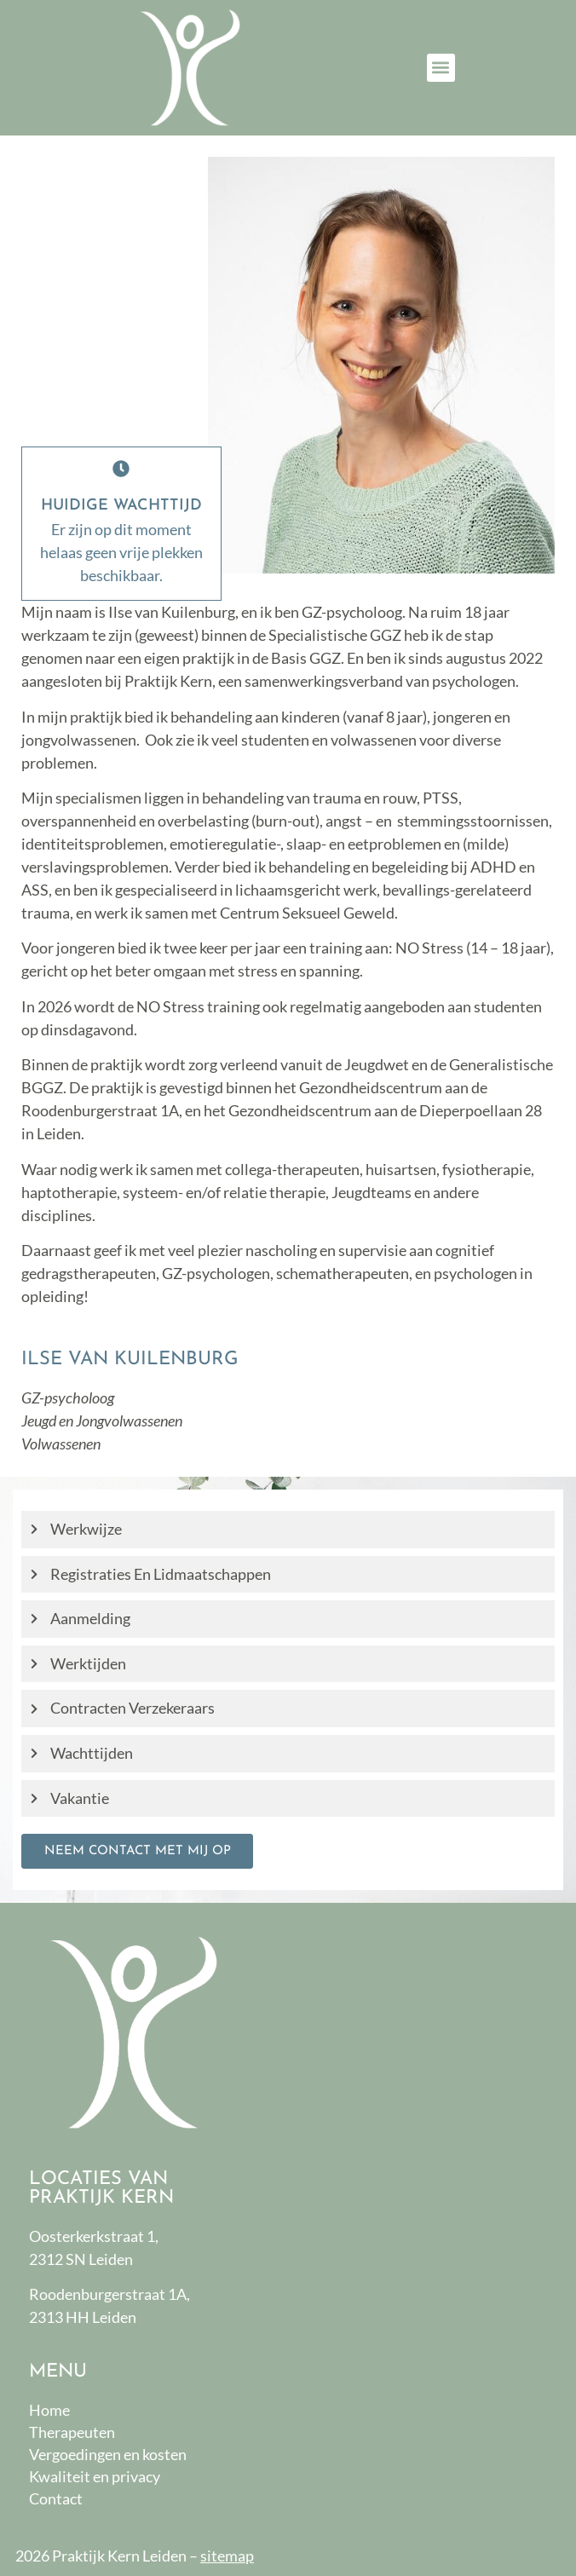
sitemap (227, 2555)
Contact (56, 2498)
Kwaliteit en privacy (94, 2476)
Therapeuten (72, 2432)
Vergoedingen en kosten (108, 2454)
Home (49, 2409)
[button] (441, 68)
